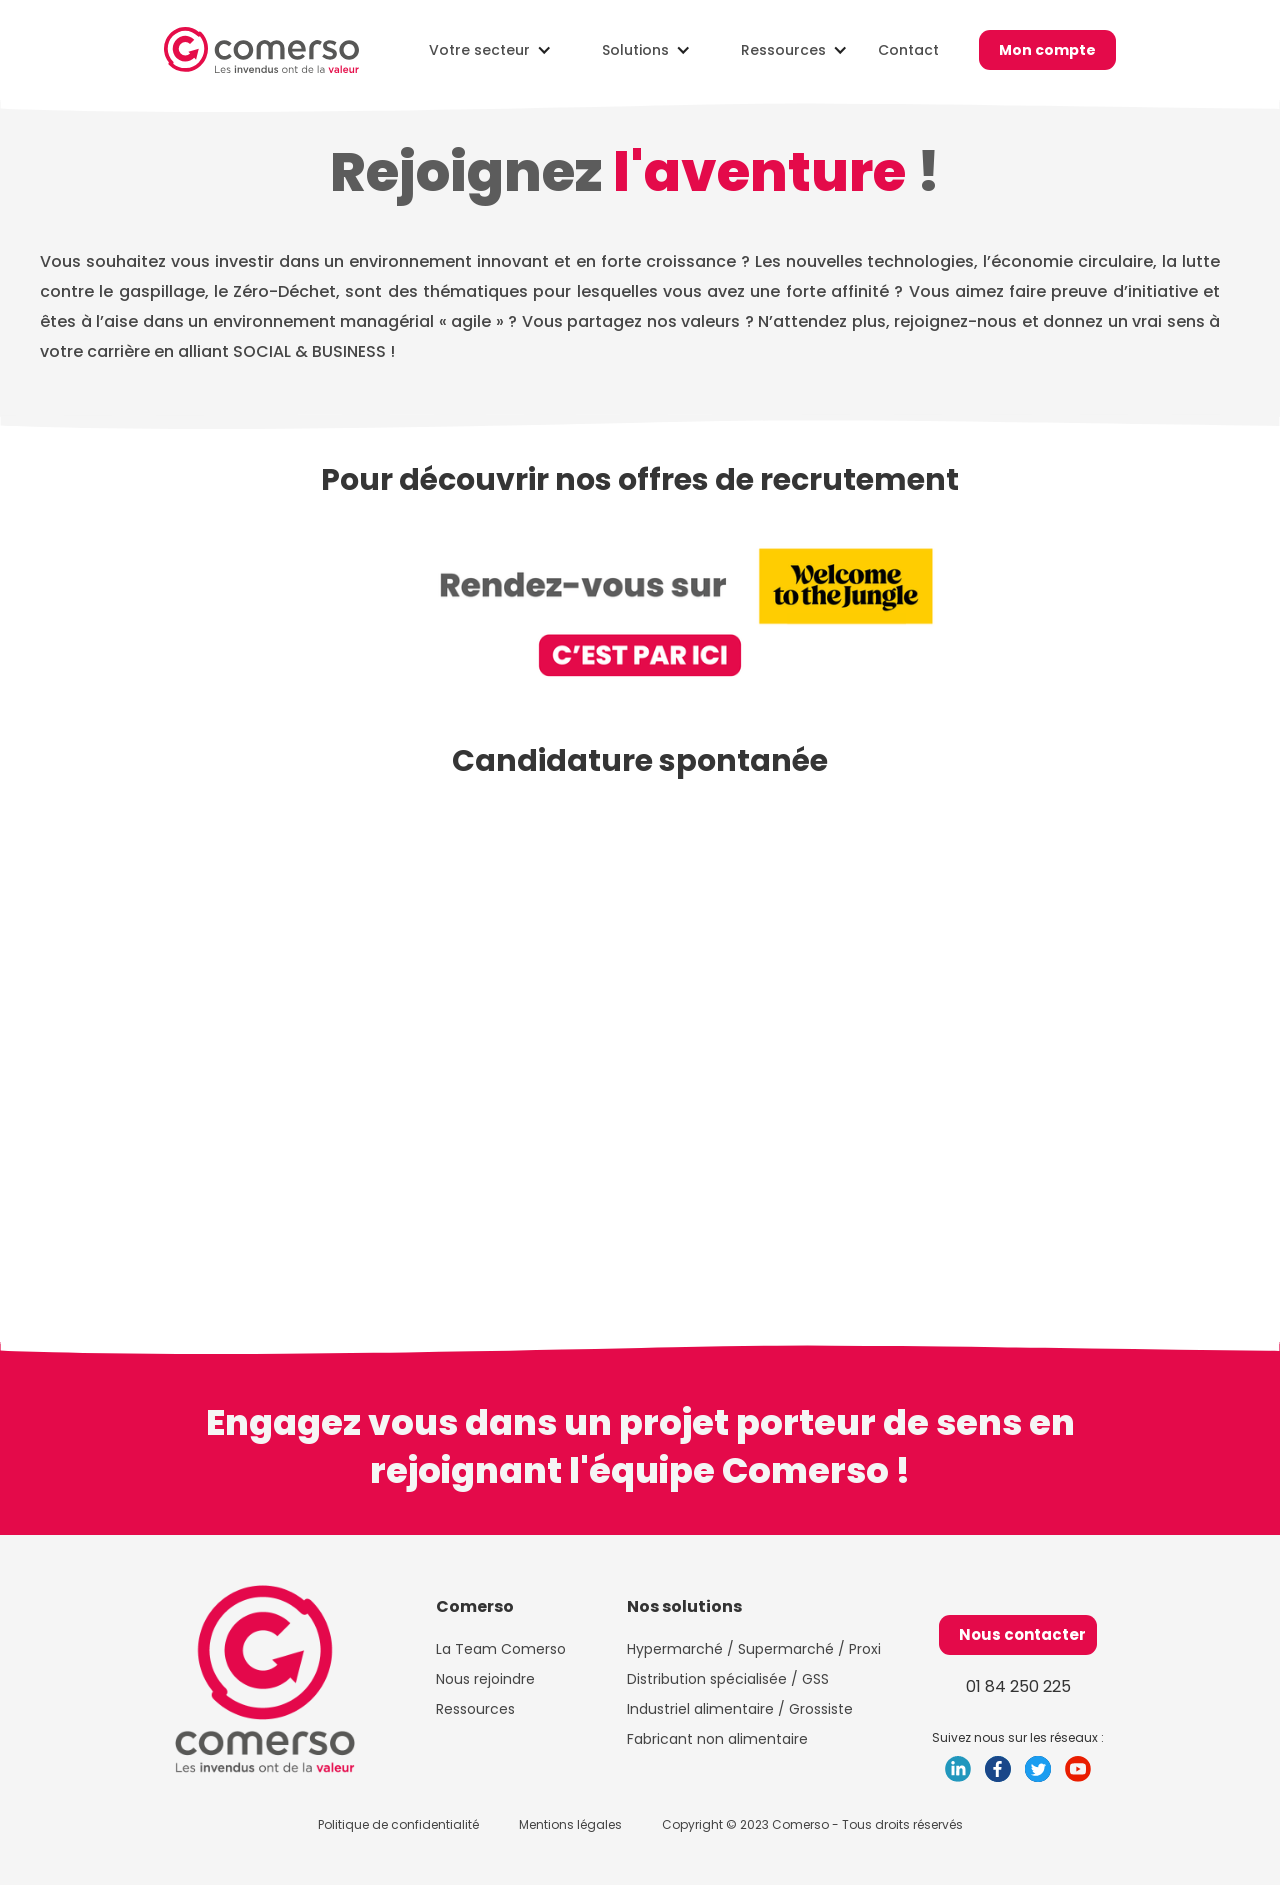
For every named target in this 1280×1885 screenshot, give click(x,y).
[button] (485, 50)
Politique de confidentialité (398, 1824)
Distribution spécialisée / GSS (728, 1679)
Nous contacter (1022, 1634)
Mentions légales (570, 1824)
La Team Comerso (501, 1649)
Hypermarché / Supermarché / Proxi (754, 1649)
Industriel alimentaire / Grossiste (740, 1709)
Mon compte (1047, 50)
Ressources (475, 1709)
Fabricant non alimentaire (721, 1739)
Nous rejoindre (485, 1679)
